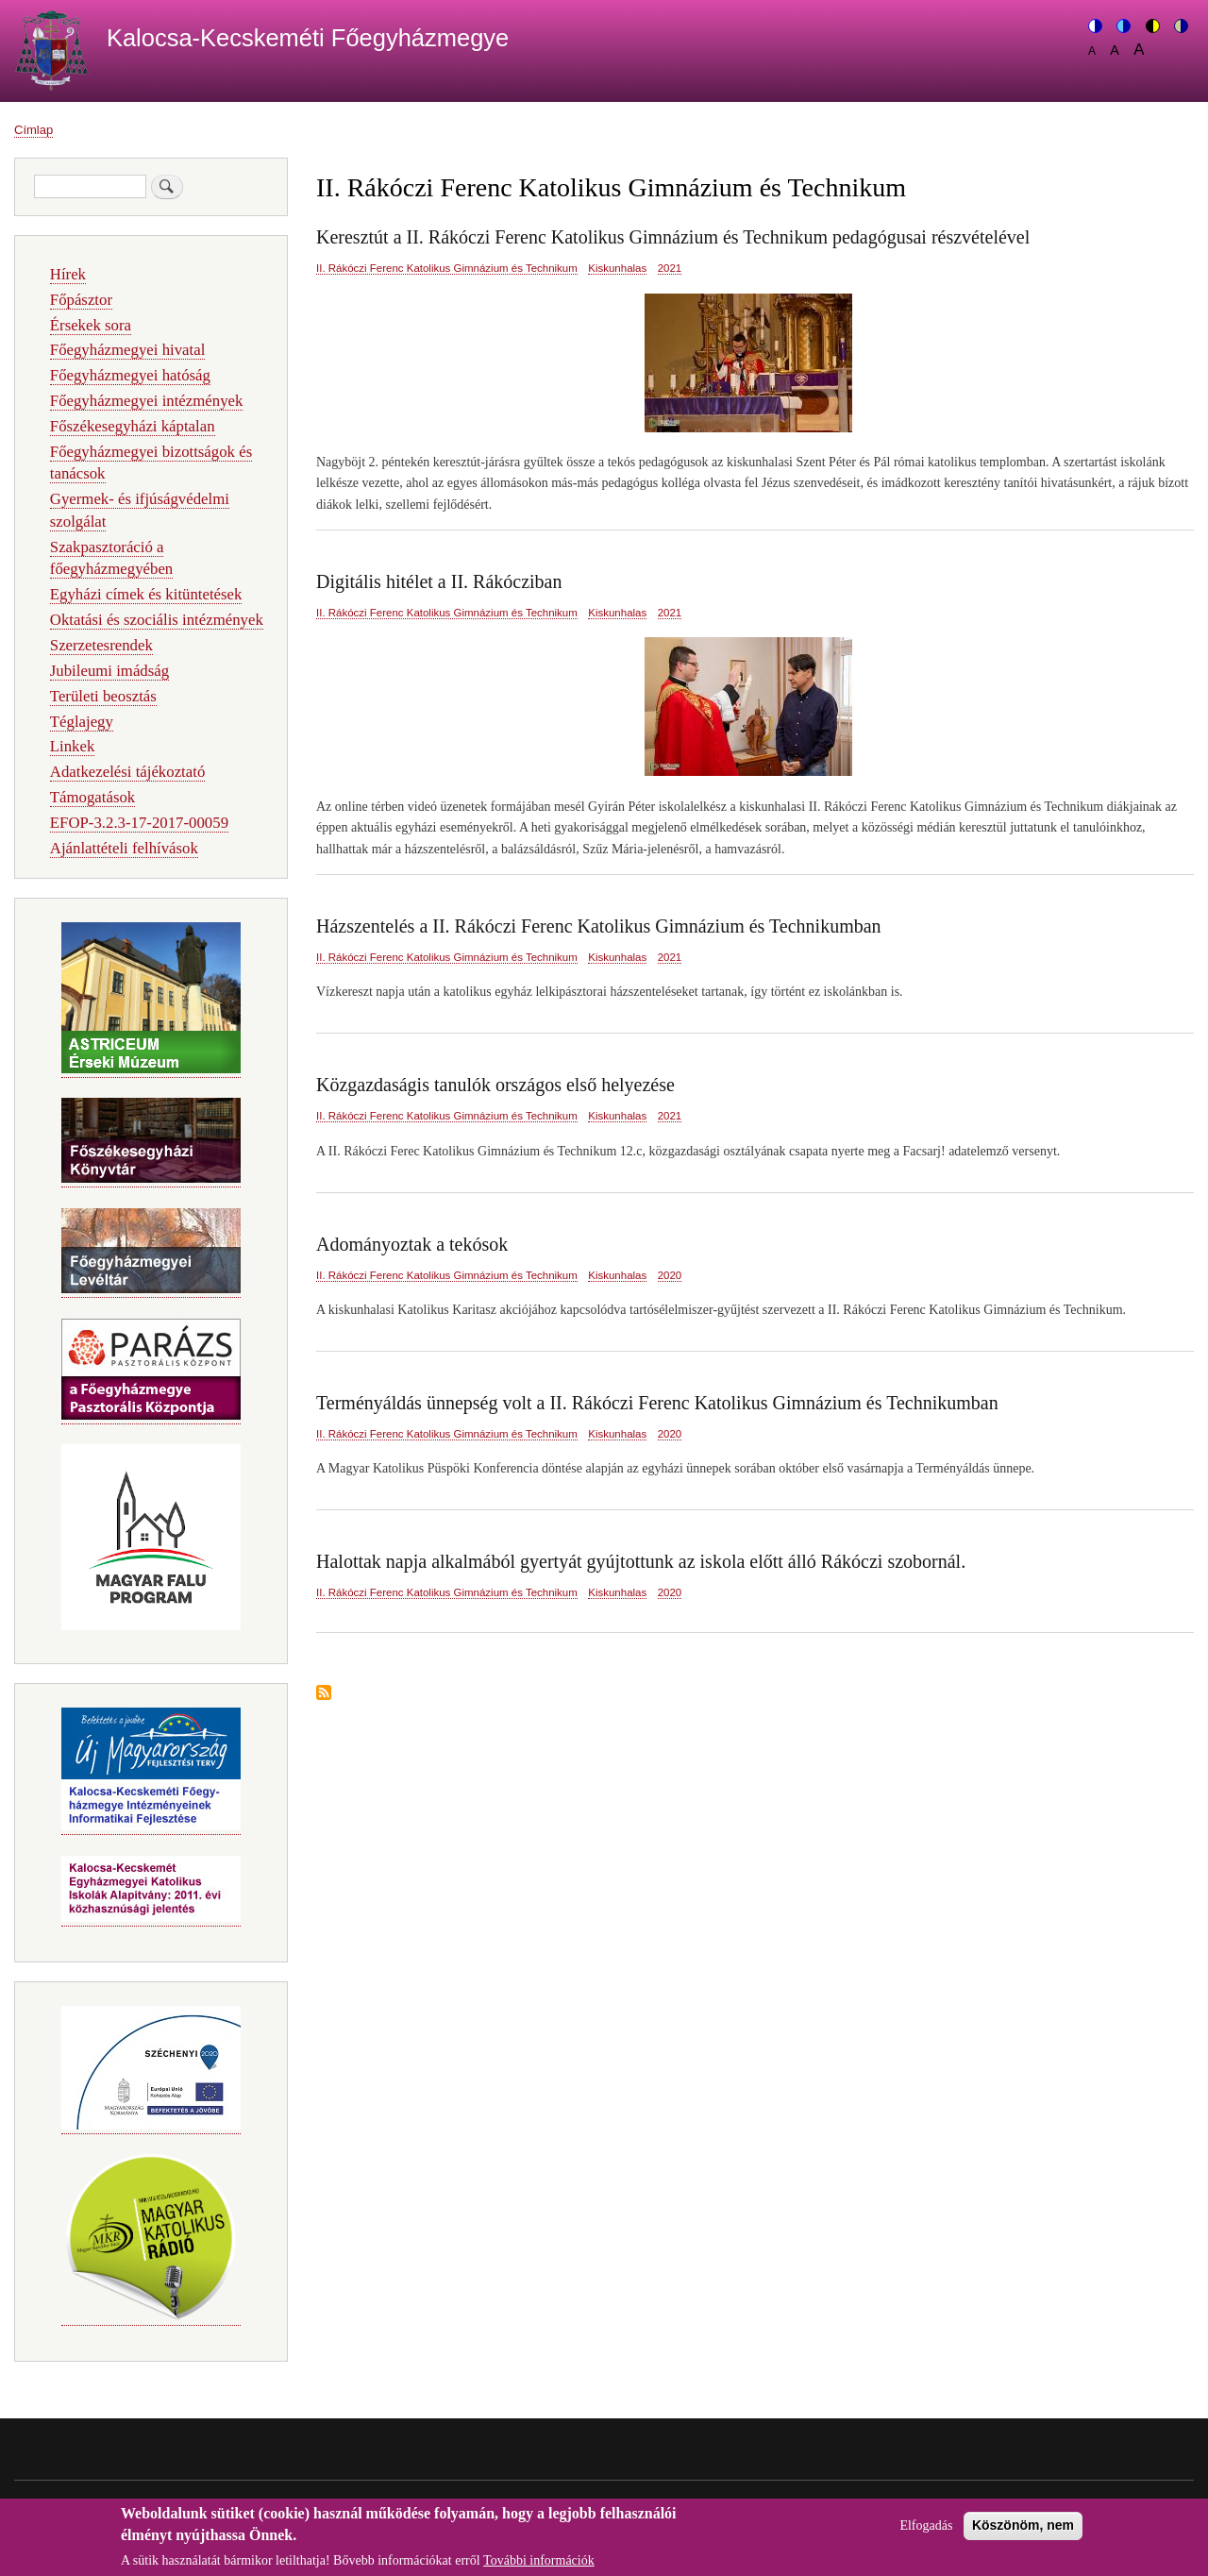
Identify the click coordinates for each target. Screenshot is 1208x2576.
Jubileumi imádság (109, 671)
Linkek (72, 746)
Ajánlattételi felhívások (124, 848)
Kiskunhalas (617, 268)
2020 (670, 1275)
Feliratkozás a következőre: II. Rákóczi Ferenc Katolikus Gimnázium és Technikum (323, 1694)
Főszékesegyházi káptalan (132, 426)
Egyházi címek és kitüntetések (146, 594)
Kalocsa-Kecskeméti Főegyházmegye (308, 38)
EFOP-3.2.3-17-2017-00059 (139, 823)
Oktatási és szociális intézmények (156, 620)
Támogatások (92, 797)
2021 (670, 268)
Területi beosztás (103, 696)
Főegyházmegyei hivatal (128, 350)
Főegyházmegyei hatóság (130, 375)
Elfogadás (925, 2533)
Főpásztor (81, 300)
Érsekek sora (90, 325)
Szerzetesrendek (101, 645)
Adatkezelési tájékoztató (127, 772)
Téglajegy (81, 722)
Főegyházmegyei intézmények (146, 401)
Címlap (33, 130)
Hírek (68, 274)
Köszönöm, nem (1023, 2532)
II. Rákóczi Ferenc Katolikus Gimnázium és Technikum (447, 268)
